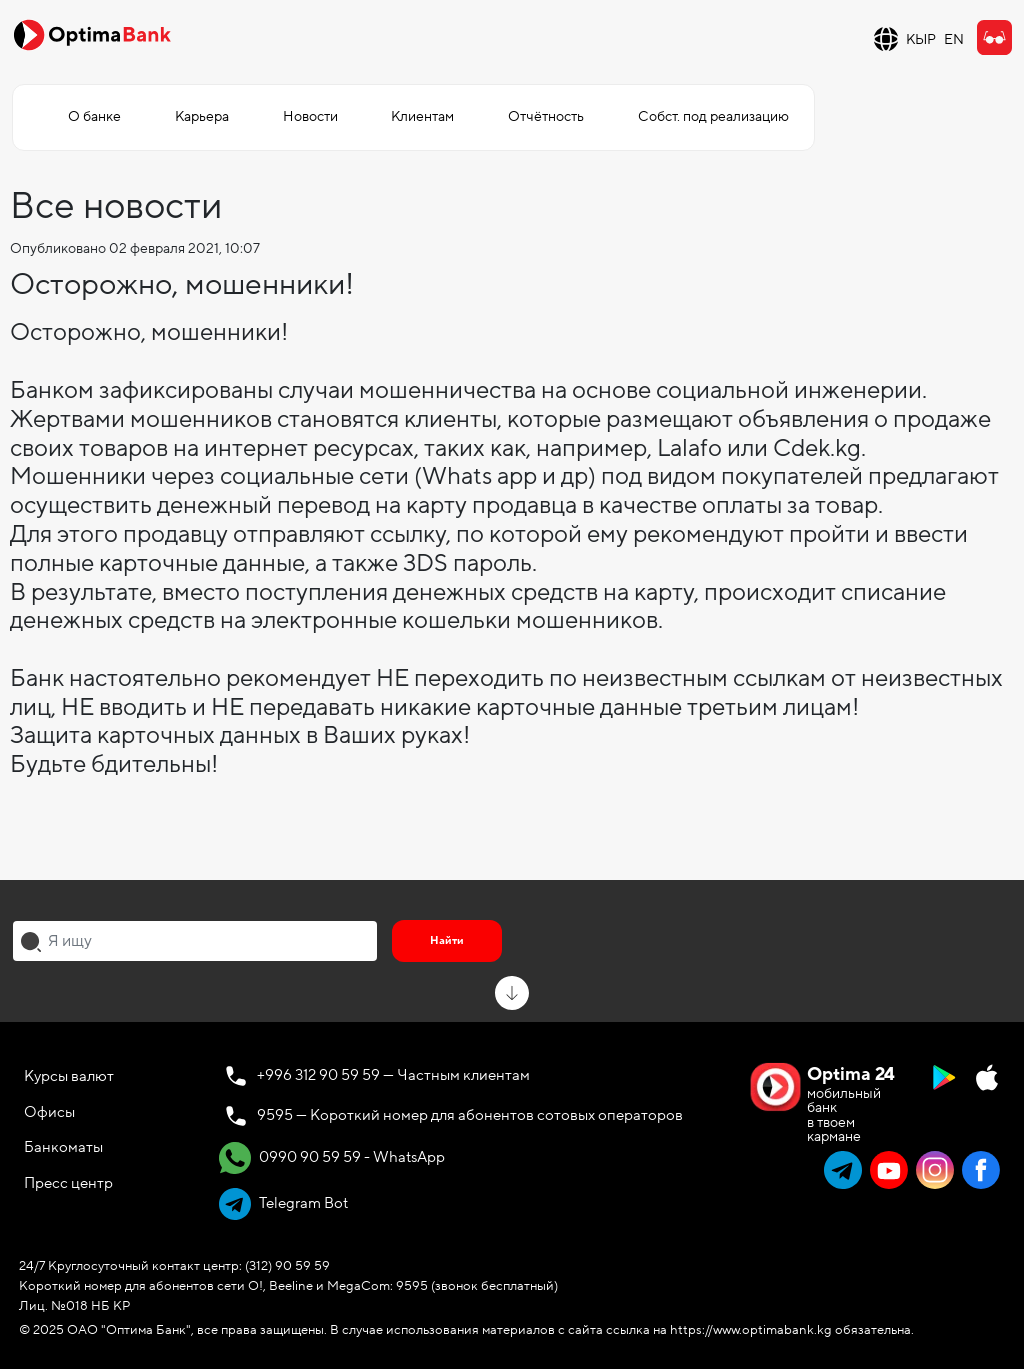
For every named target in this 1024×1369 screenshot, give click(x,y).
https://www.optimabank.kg (751, 1330)
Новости (310, 116)
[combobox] (195, 941)
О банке (94, 116)
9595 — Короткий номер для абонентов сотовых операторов (470, 1115)
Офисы (49, 1112)
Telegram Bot (283, 1204)
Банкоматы (63, 1147)
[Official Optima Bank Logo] (92, 34)
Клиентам (422, 116)
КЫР (921, 39)
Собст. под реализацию (713, 116)
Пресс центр (68, 1183)
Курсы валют (69, 1076)
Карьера (202, 116)
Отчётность (546, 116)
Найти (447, 940)
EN (954, 39)
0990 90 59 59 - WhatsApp (332, 1158)
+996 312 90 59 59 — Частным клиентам (393, 1075)
